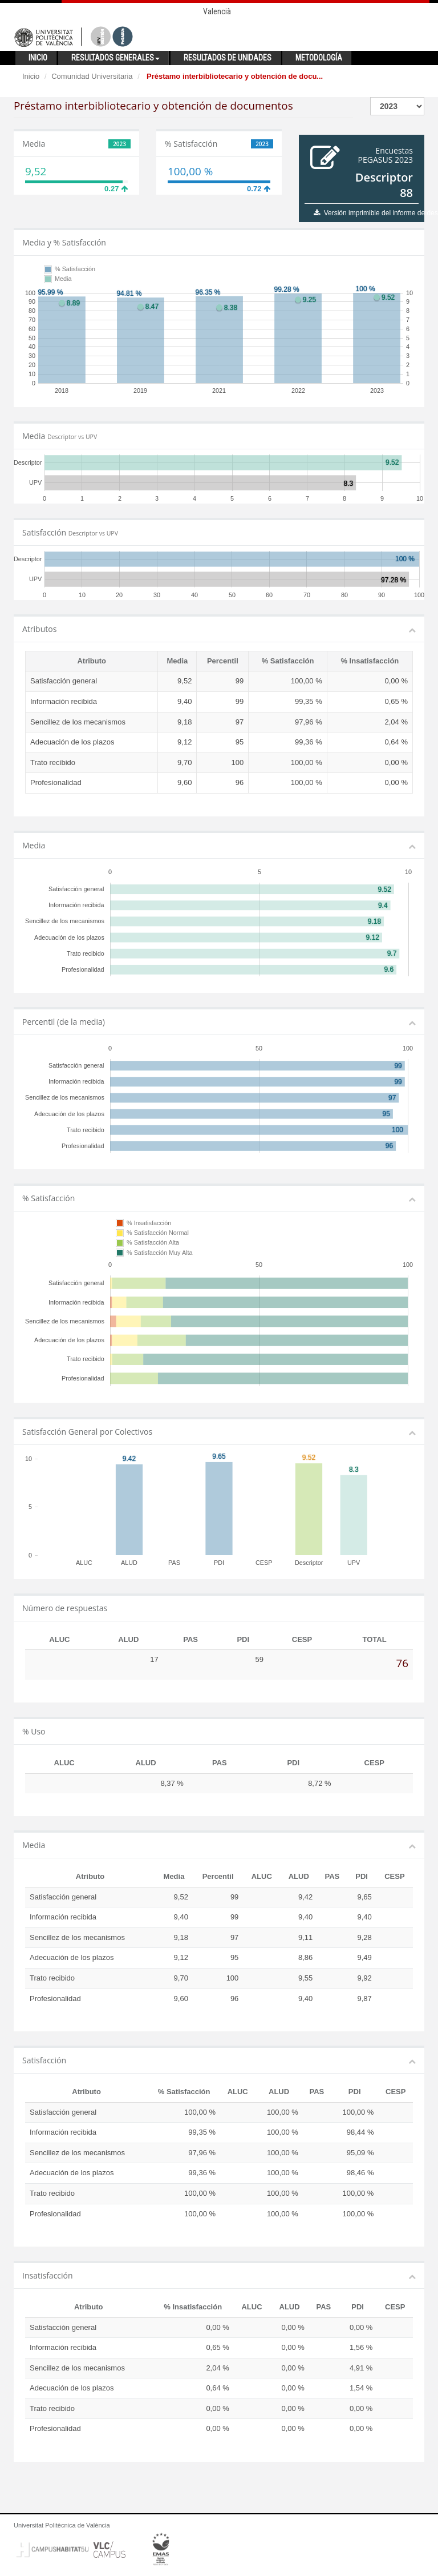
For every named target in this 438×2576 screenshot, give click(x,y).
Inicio (30, 76)
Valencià (217, 11)
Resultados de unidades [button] (227, 57)
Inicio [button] (38, 57)
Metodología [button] (318, 57)
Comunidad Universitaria (91, 76)
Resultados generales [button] (115, 57)
